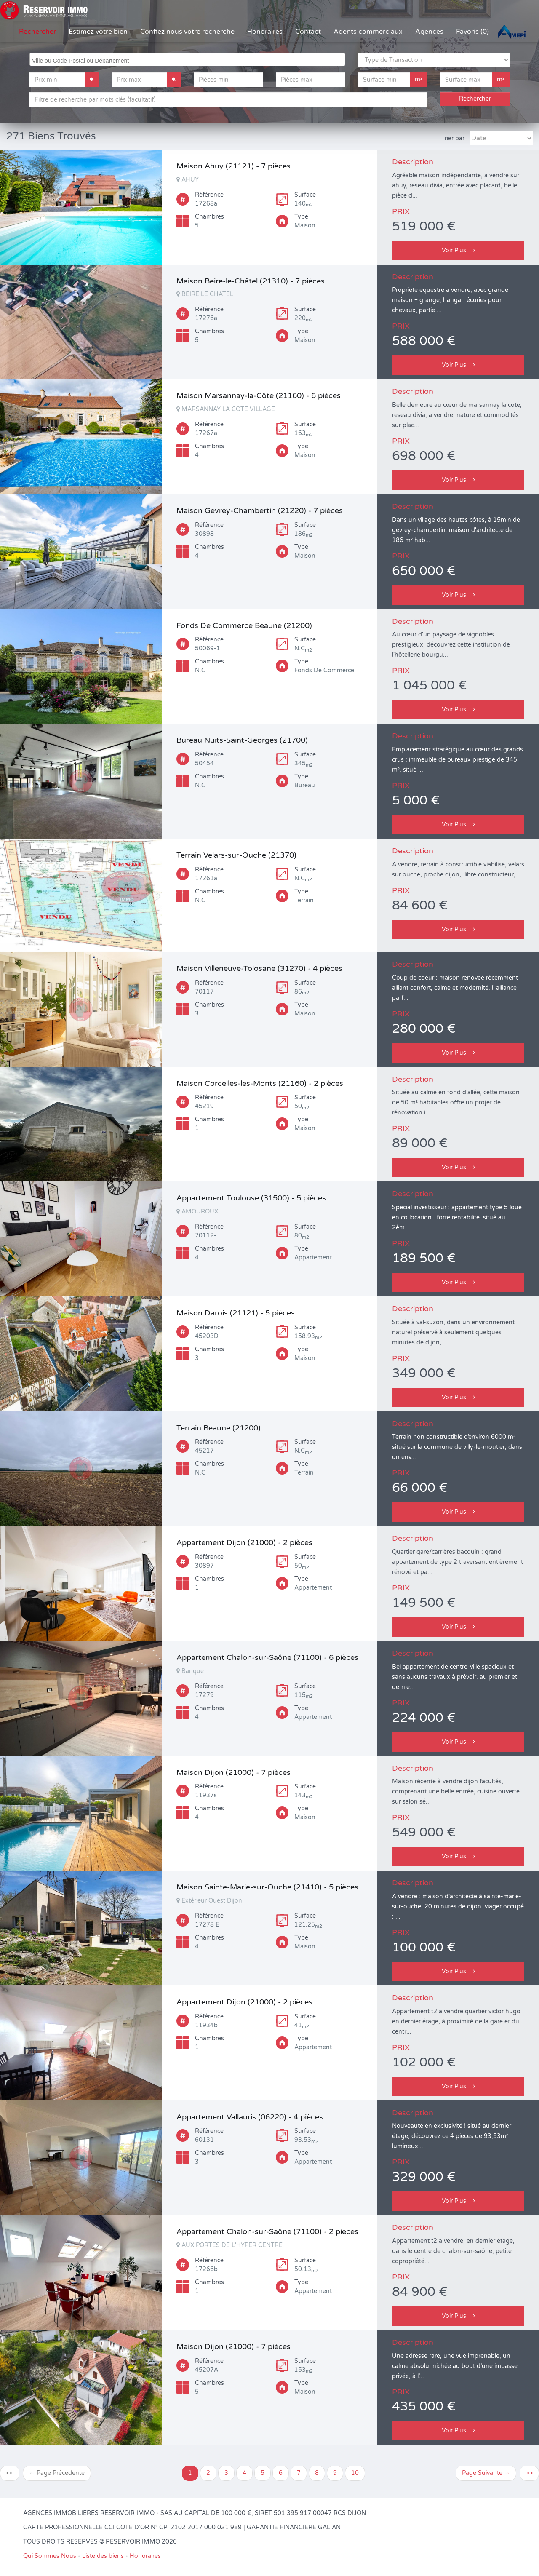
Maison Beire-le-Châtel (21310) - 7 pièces (250, 281)
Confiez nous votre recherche (187, 31)
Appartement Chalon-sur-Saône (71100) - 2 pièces (267, 2231)
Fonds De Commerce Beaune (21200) (244, 625)
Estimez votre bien (98, 31)
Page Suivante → (486, 2473)
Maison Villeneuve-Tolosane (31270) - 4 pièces (259, 968)
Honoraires (265, 31)
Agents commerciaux (368, 31)
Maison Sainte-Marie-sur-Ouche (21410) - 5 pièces (267, 1887)
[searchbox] (188, 59)
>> (529, 2473)
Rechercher (37, 31)
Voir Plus (458, 250)
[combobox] (187, 59)
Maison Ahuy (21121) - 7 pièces (233, 166)
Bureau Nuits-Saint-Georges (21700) (242, 740)
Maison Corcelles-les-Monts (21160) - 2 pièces (259, 1083)
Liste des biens (103, 2556)
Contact (308, 31)
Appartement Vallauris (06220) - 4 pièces (249, 2117)
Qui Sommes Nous (49, 2556)
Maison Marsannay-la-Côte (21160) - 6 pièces (258, 395)
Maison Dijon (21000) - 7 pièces (233, 1772)
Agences (429, 31)
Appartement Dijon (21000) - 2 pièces (244, 1542)
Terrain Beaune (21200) (218, 1427)
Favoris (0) (472, 31)
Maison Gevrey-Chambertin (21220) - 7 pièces (259, 510)
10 (355, 2473)
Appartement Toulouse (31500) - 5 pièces (251, 1197)
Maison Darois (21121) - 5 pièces (235, 1312)
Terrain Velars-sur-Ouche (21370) (236, 855)
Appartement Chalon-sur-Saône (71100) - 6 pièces (267, 1657)
